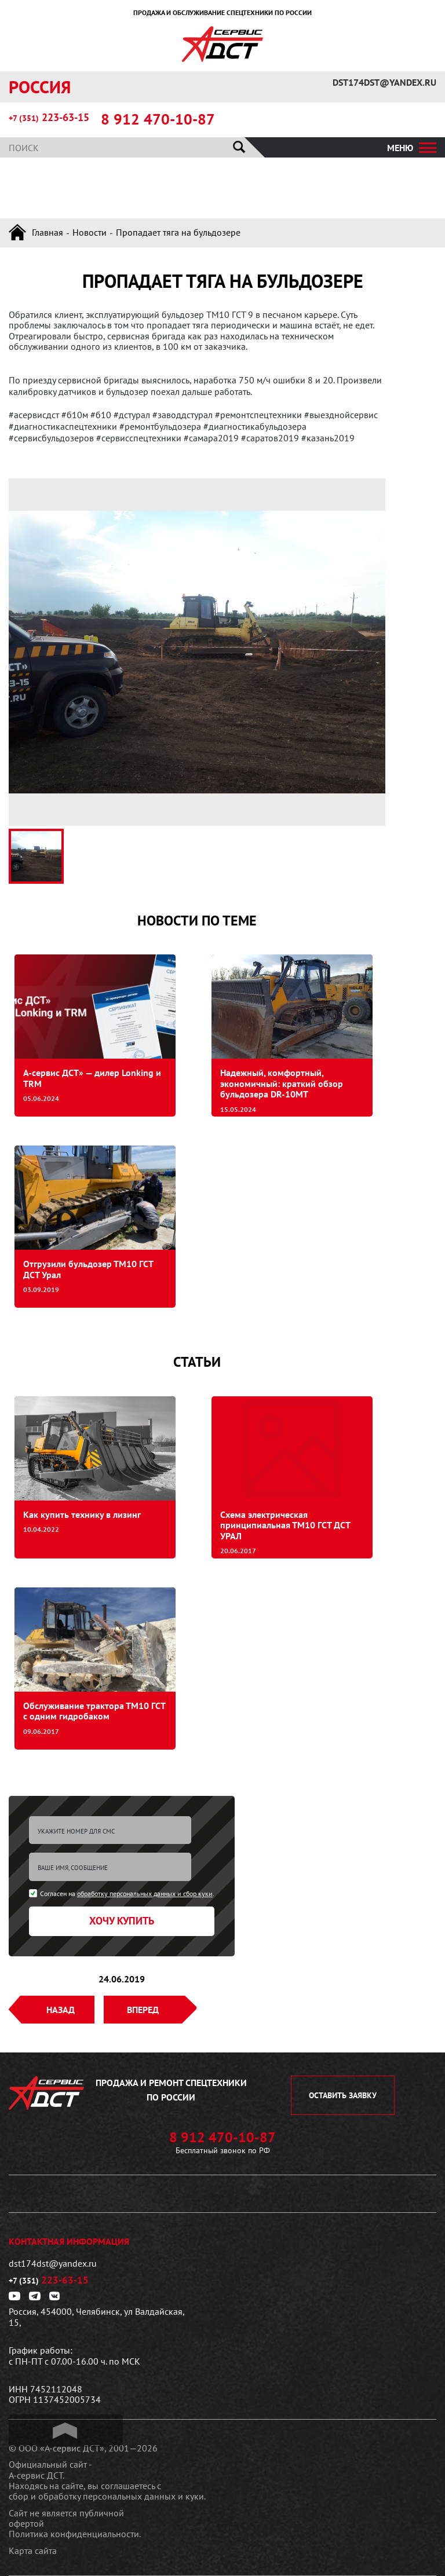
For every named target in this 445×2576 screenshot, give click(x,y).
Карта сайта (33, 2550)
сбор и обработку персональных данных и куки (106, 2496)
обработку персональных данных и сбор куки (145, 1893)
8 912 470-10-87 (158, 119)
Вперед (143, 2009)
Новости (89, 232)
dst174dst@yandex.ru (384, 82)
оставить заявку (343, 2095)
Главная (47, 232)
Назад (60, 2009)
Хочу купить (121, 1920)
